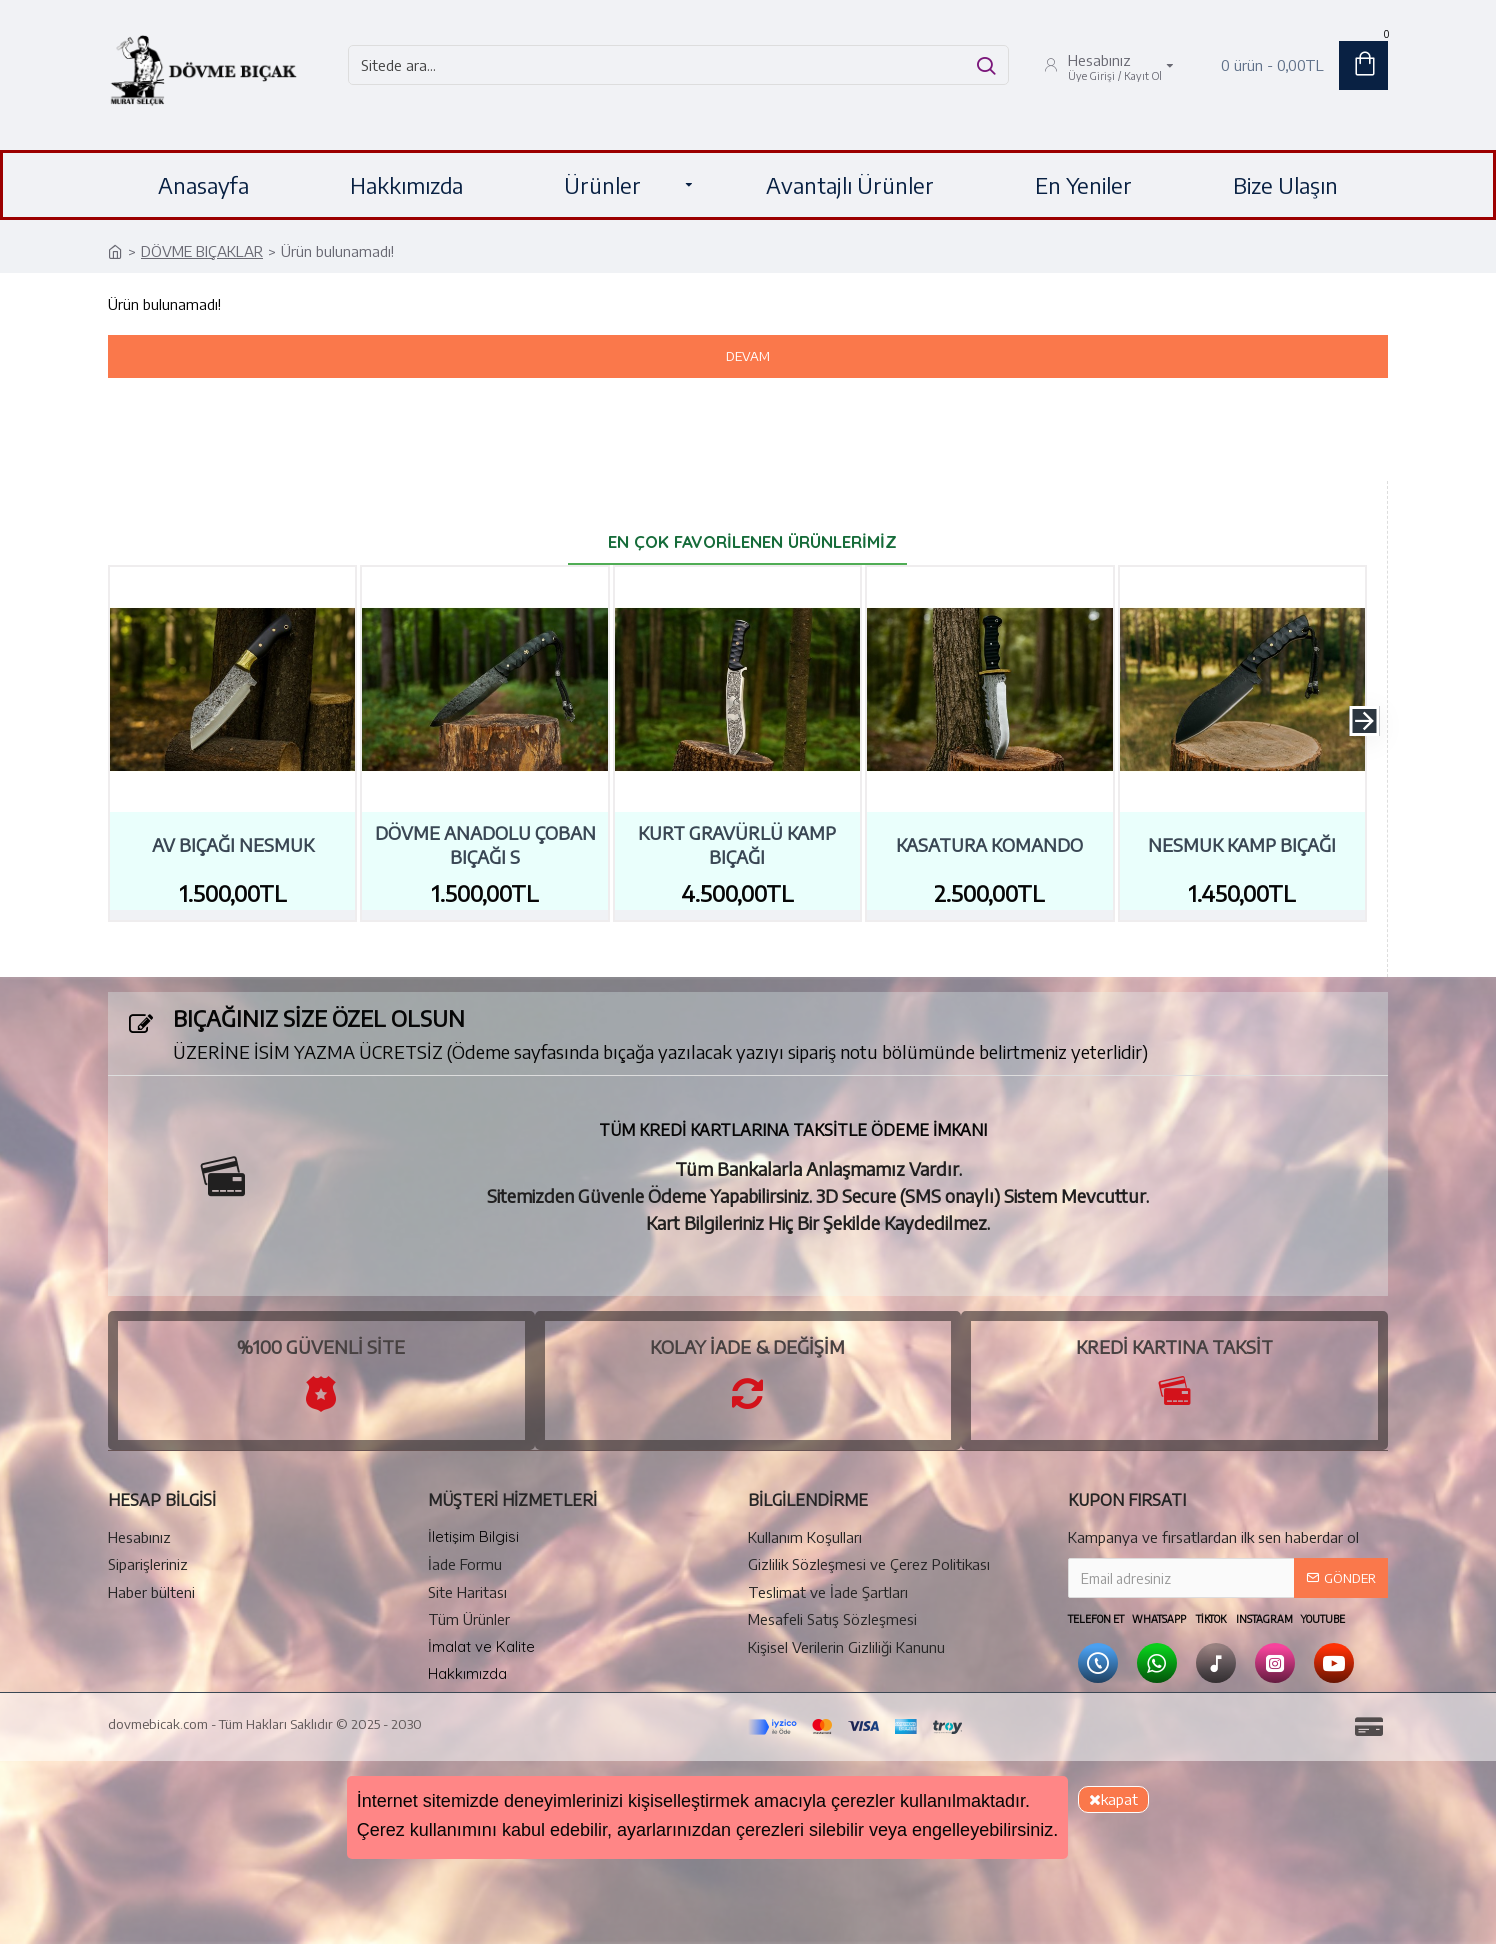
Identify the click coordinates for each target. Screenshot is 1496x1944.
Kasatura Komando (989, 844)
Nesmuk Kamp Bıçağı (1242, 844)
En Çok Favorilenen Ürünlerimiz (752, 541)
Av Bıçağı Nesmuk (233, 844)
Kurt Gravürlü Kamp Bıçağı (737, 844)
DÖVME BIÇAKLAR (202, 251)
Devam (748, 356)
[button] (1364, 721)
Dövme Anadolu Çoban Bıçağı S (485, 844)
